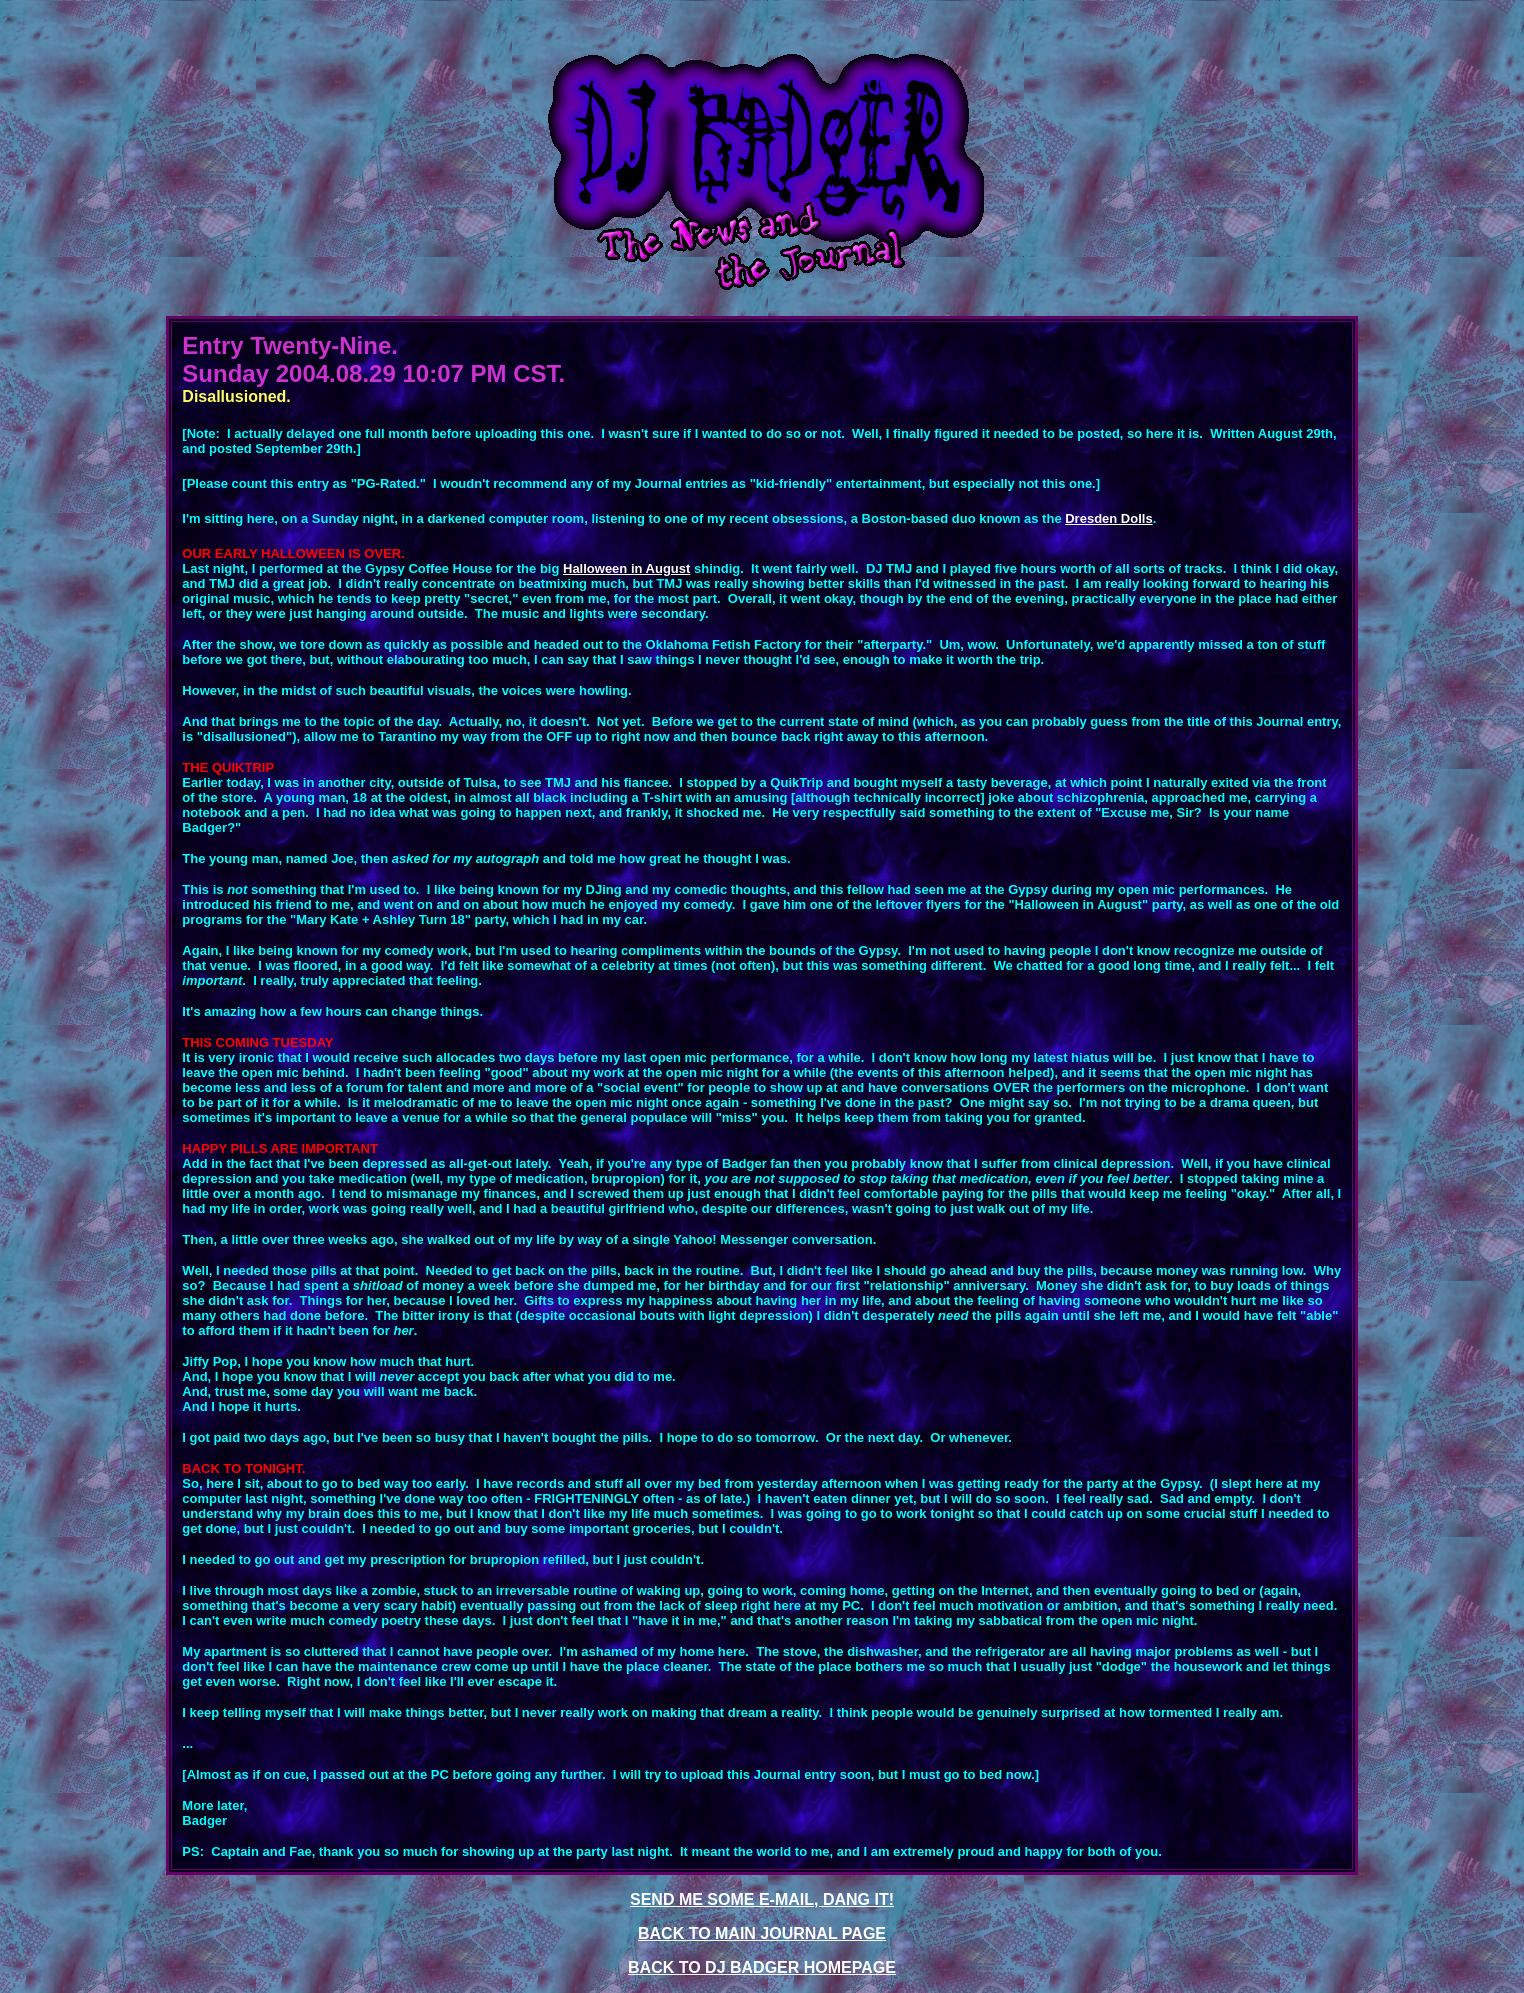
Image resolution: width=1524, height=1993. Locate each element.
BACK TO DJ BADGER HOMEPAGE (762, 1967)
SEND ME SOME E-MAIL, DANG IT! (762, 1899)
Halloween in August (626, 568)
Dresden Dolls (1108, 518)
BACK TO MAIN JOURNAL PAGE (762, 1933)
